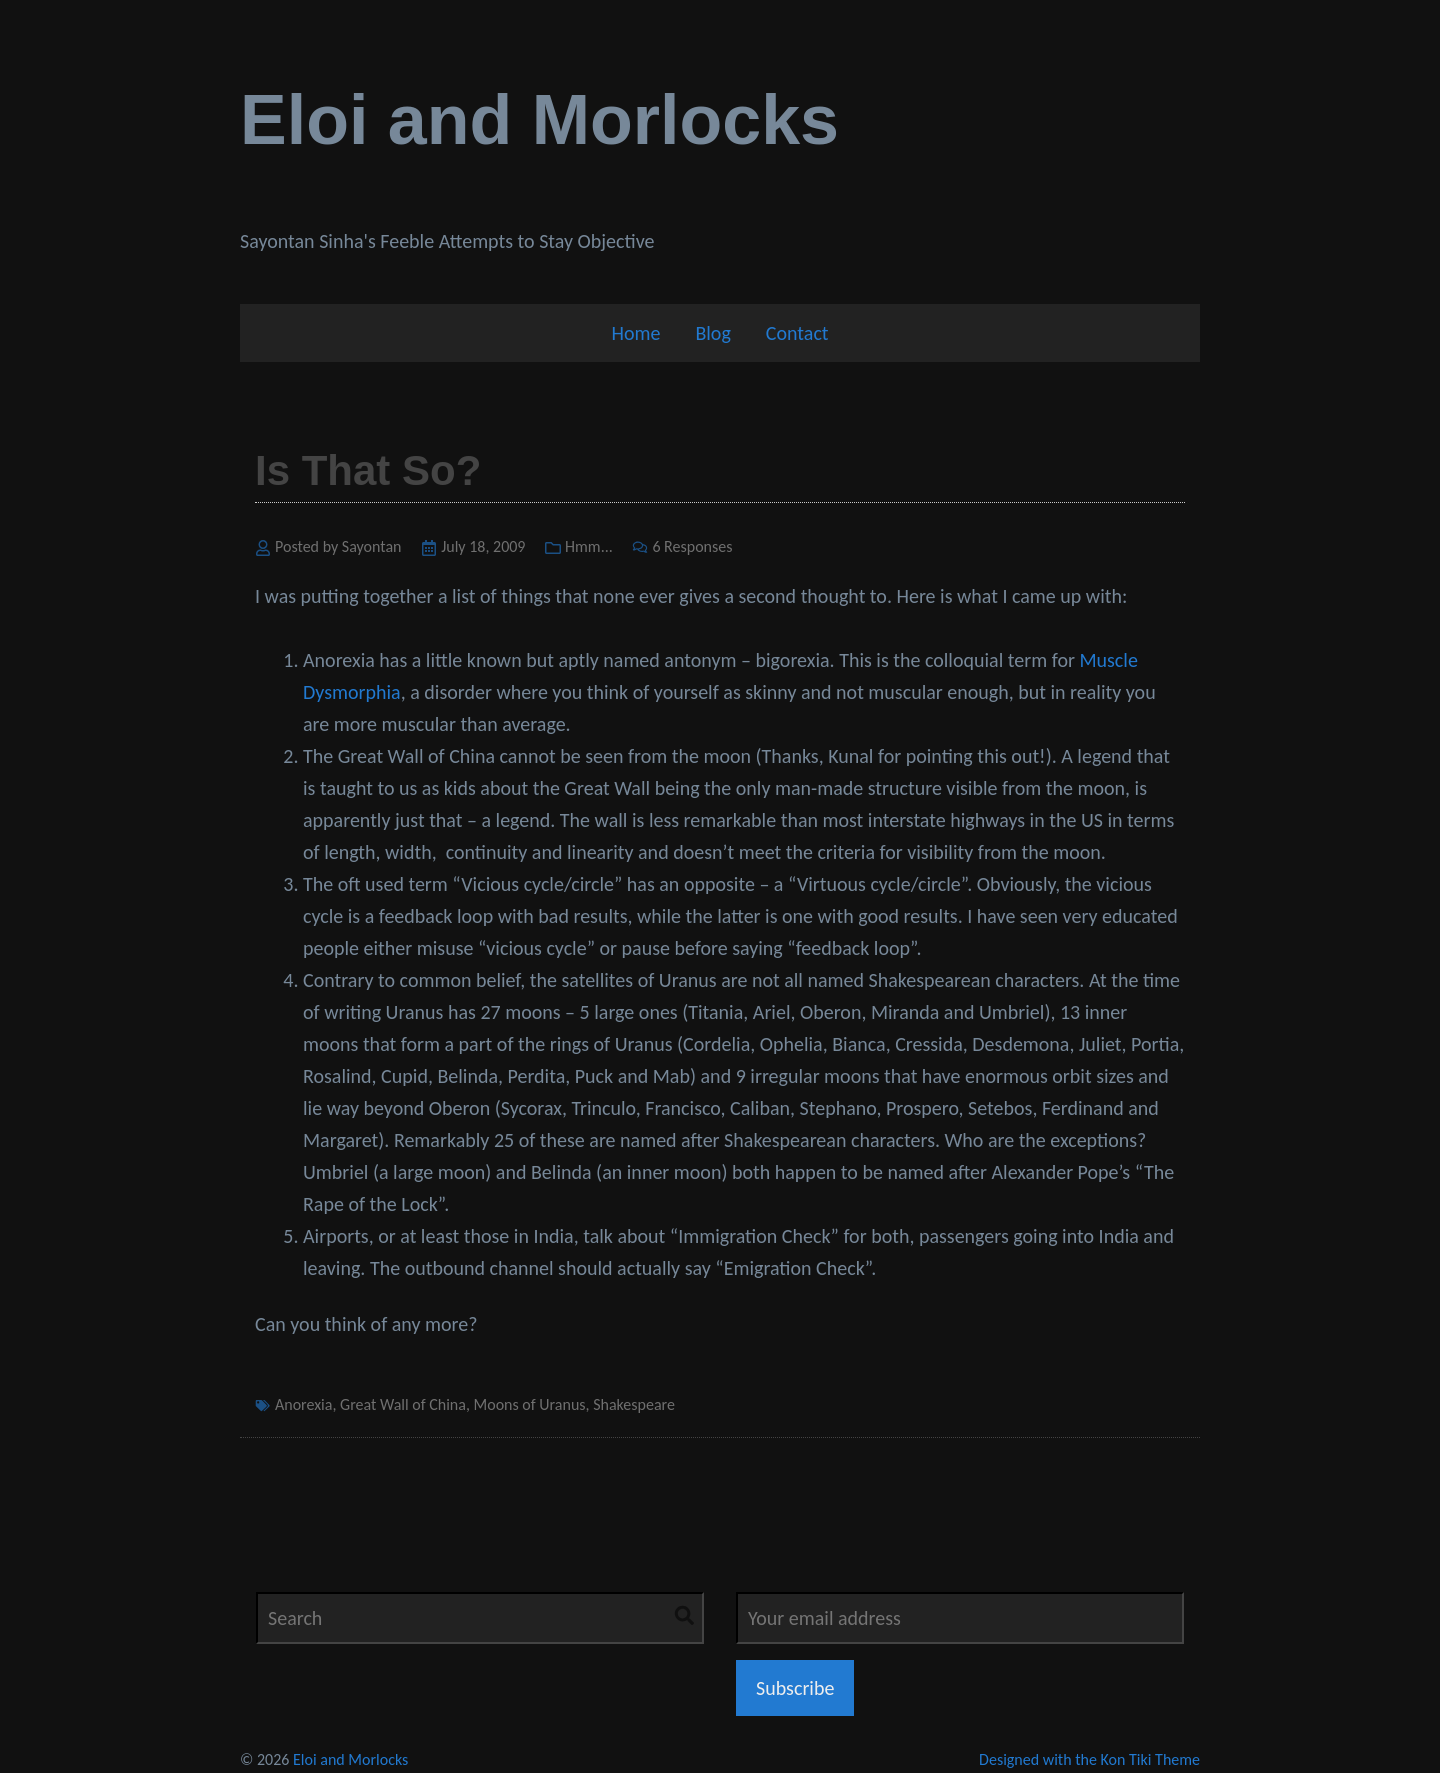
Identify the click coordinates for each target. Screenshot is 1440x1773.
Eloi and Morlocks (539, 120)
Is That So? (368, 470)
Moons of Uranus (530, 1404)
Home (635, 333)
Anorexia (303, 1404)
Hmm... (589, 546)
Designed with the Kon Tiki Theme (1089, 1759)
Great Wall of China (403, 1404)
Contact (797, 333)
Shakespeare (634, 1404)
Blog (712, 333)
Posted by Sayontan (338, 546)
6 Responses (692, 546)
